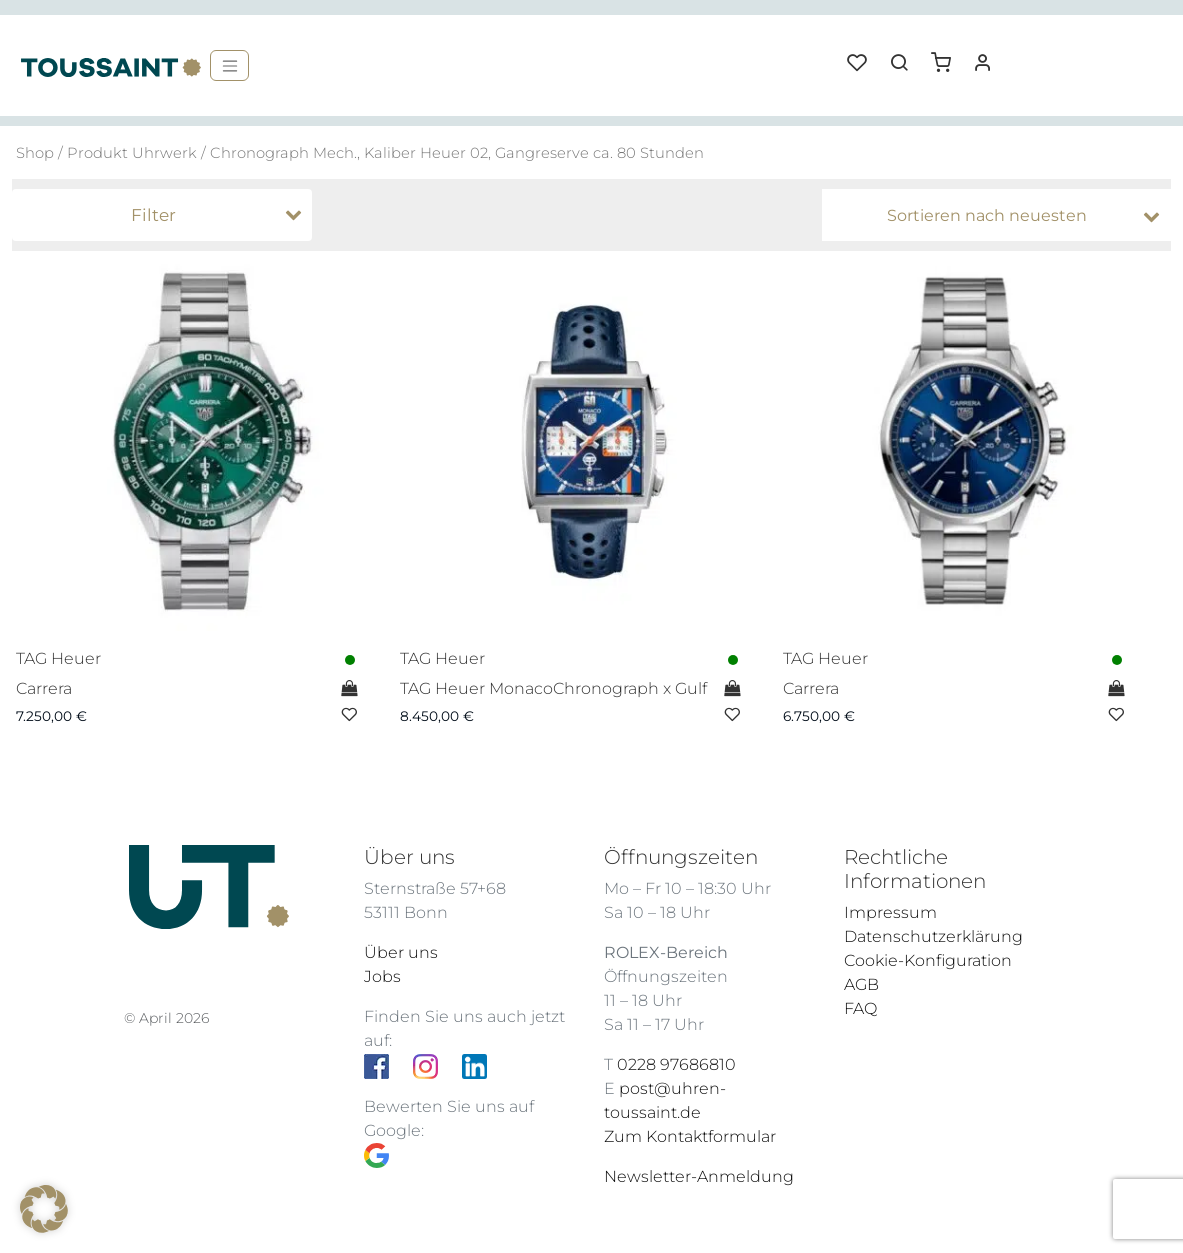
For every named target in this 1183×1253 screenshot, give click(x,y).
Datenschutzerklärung (933, 936)
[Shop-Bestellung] (1001, 216)
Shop (35, 153)
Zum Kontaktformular (690, 1136)
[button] (948, 55)
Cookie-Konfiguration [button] (928, 960)
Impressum (890, 912)
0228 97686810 (676, 1064)
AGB (861, 984)
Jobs (382, 976)
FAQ (860, 1008)
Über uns (401, 952)
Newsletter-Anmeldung (699, 1176)
